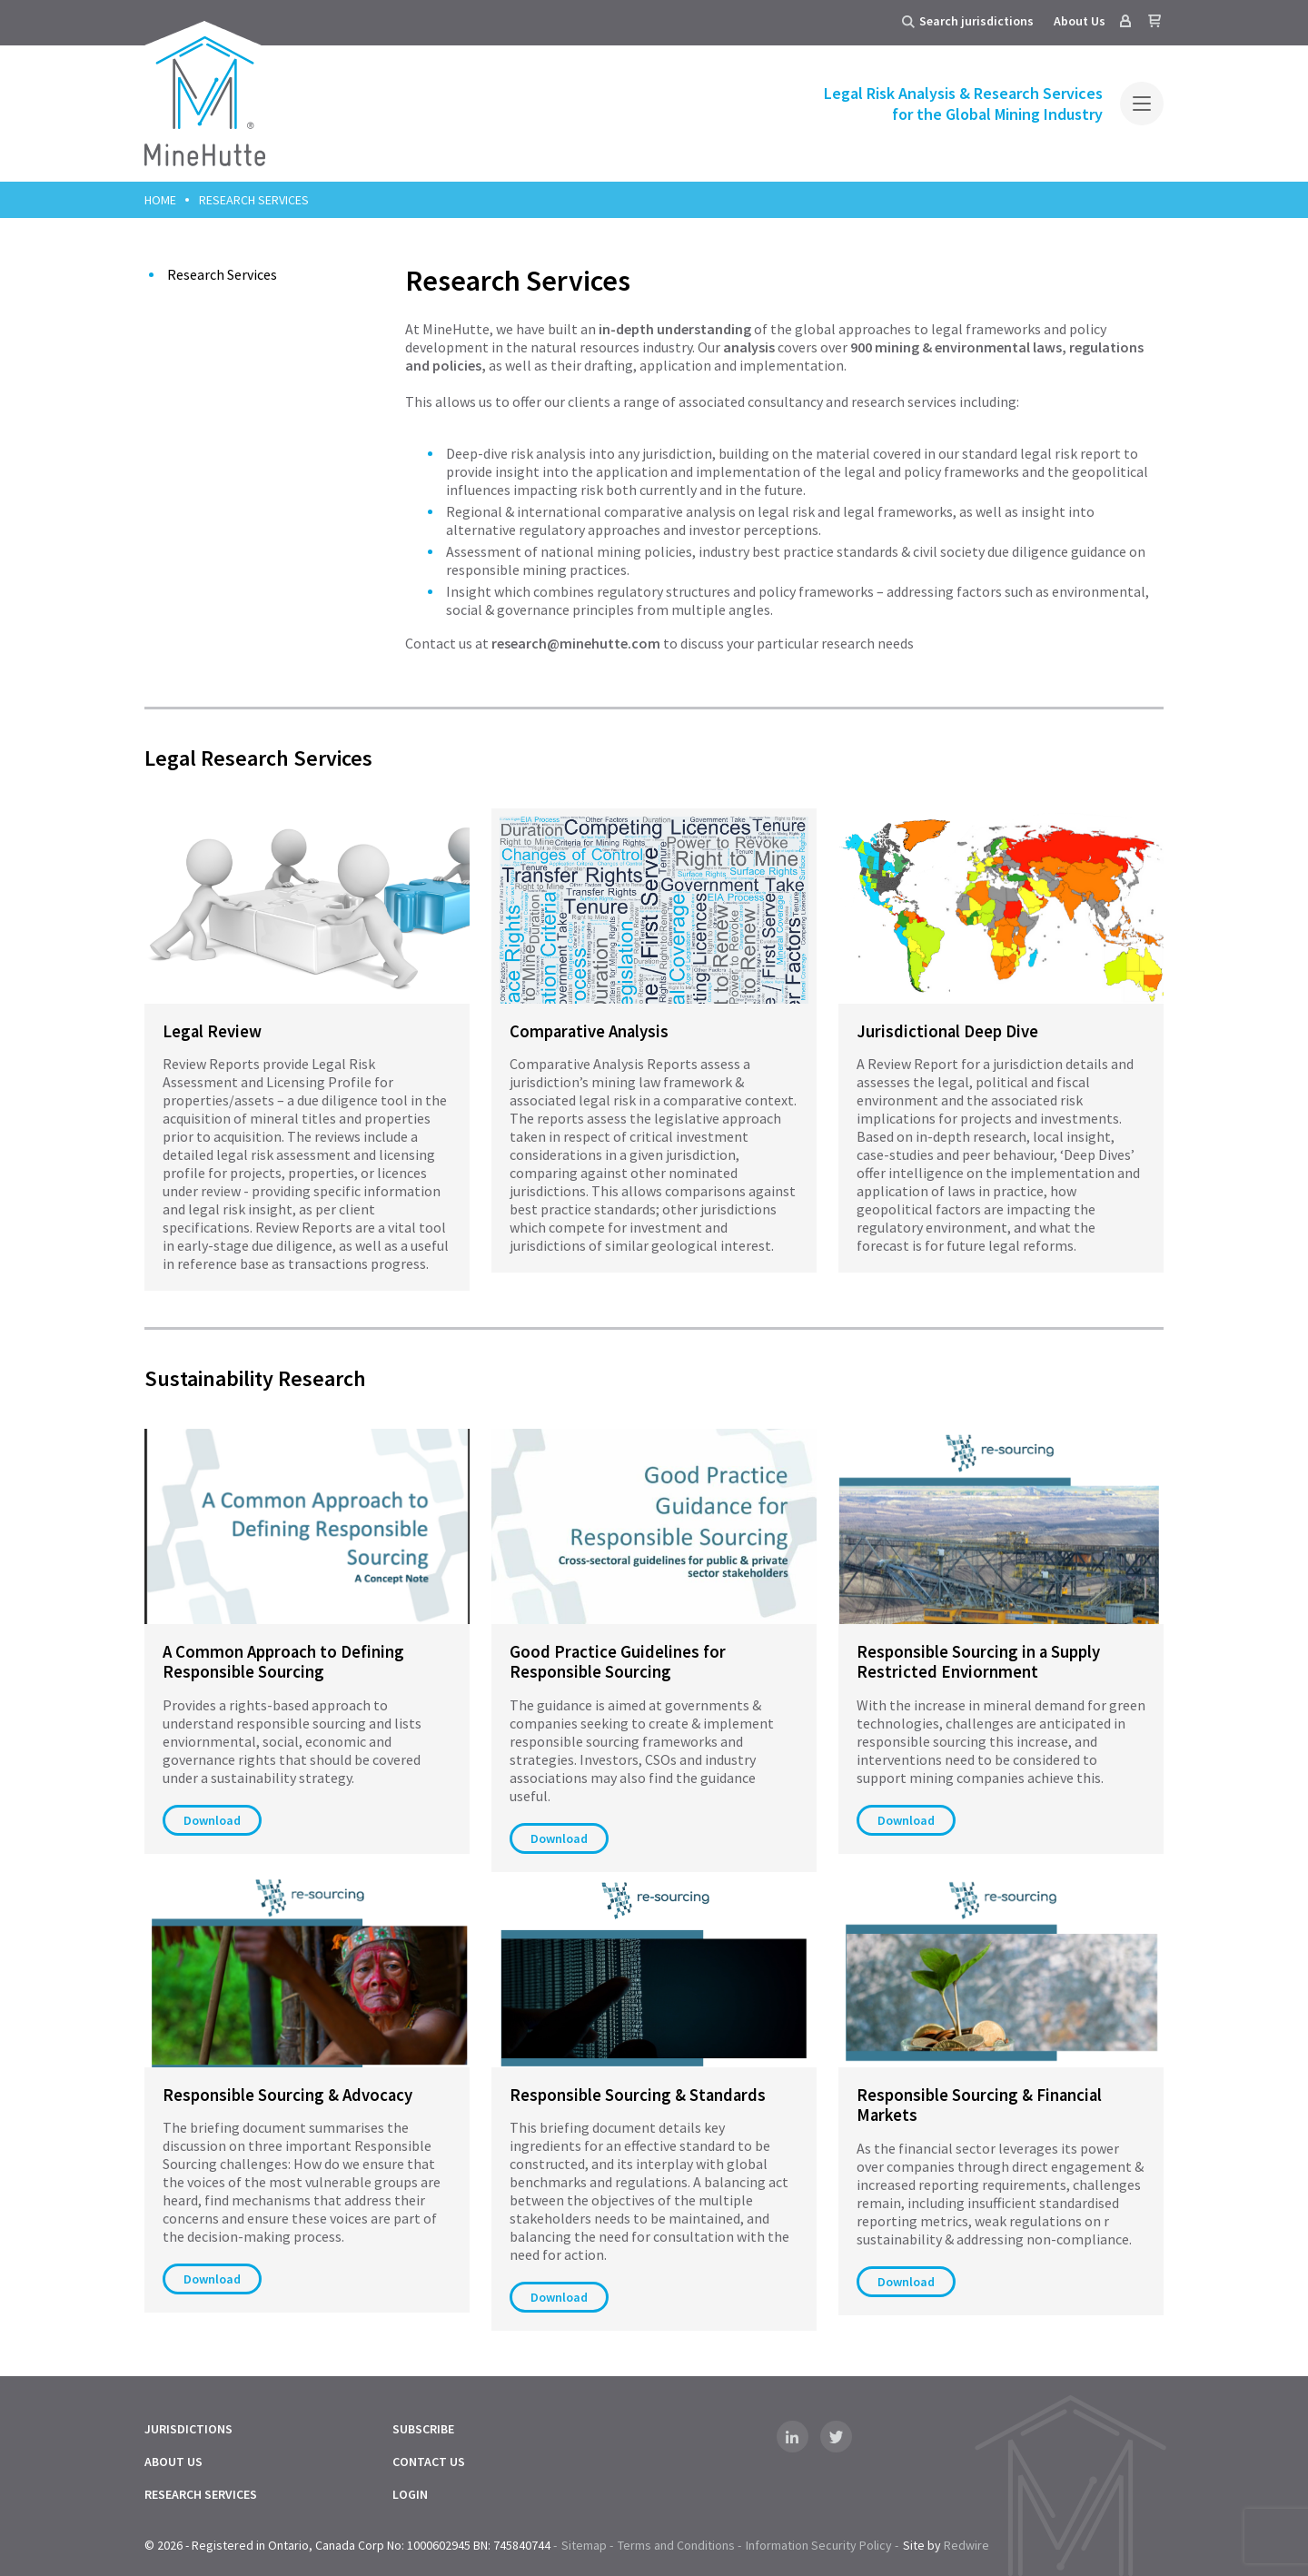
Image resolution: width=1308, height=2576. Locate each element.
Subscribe (423, 2429)
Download (212, 1820)
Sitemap (584, 2545)
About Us (1079, 21)
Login (410, 2494)
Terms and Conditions (676, 2545)
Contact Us (428, 2461)
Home (160, 200)
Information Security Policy (819, 2545)
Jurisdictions (188, 2429)
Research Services (222, 274)
